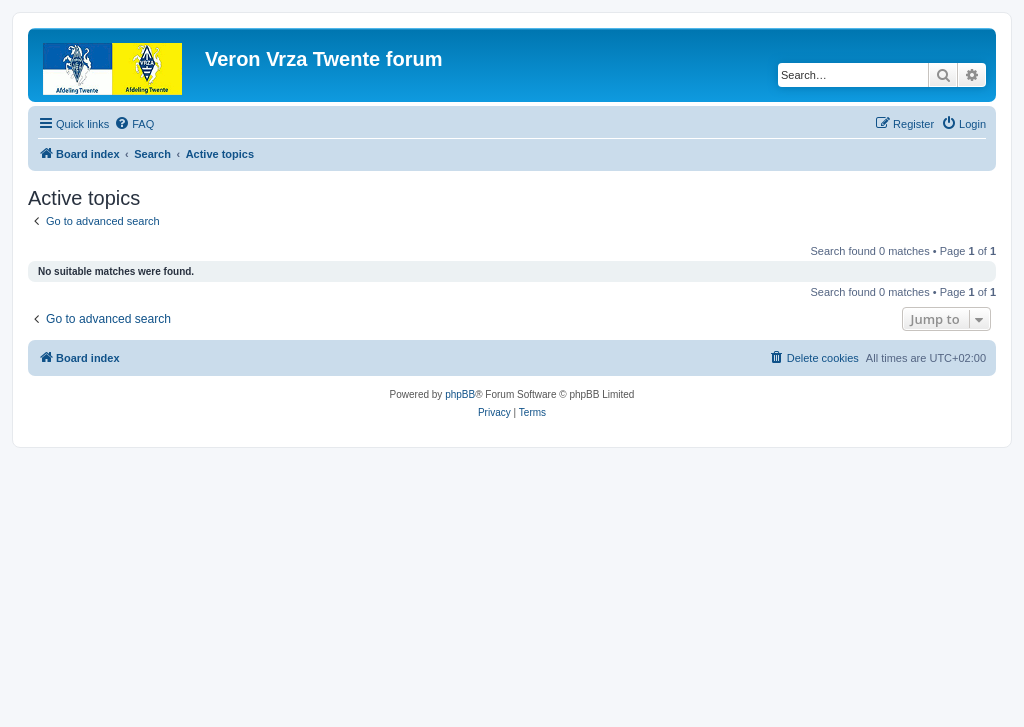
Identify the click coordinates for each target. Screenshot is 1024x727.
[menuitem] (134, 124)
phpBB (460, 394)
